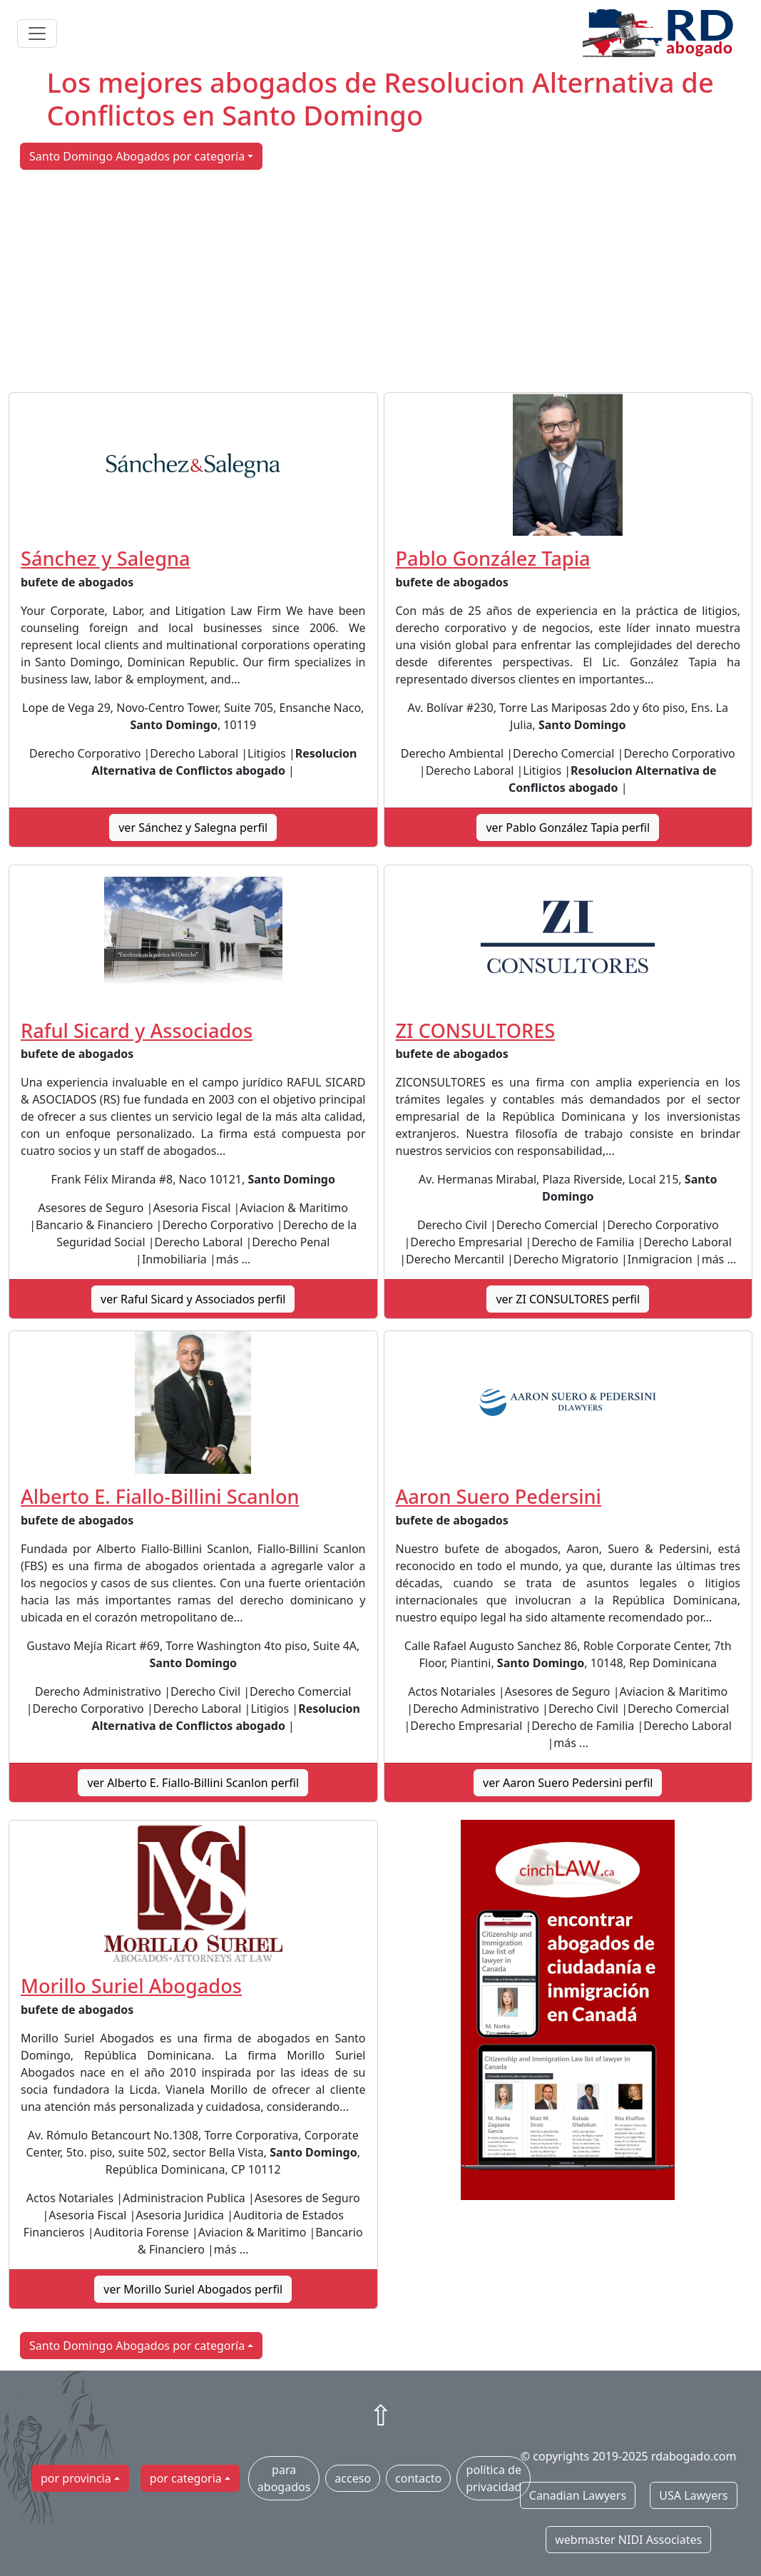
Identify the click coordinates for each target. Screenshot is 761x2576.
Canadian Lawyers (577, 2495)
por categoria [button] (186, 2478)
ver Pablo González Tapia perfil (568, 827)
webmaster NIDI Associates (628, 2539)
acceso (352, 2478)
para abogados (284, 2478)
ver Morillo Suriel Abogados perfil (192, 2289)
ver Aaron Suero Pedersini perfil (568, 1783)
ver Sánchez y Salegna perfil (192, 827)
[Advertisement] (380, 281)
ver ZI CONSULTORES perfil (568, 1299)
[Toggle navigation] (37, 33)
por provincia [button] (76, 2478)
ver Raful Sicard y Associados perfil (193, 1299)
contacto (418, 2478)
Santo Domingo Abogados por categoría (137, 156)
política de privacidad (493, 2478)
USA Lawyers (693, 2495)
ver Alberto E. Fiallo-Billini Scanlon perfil (193, 1783)
